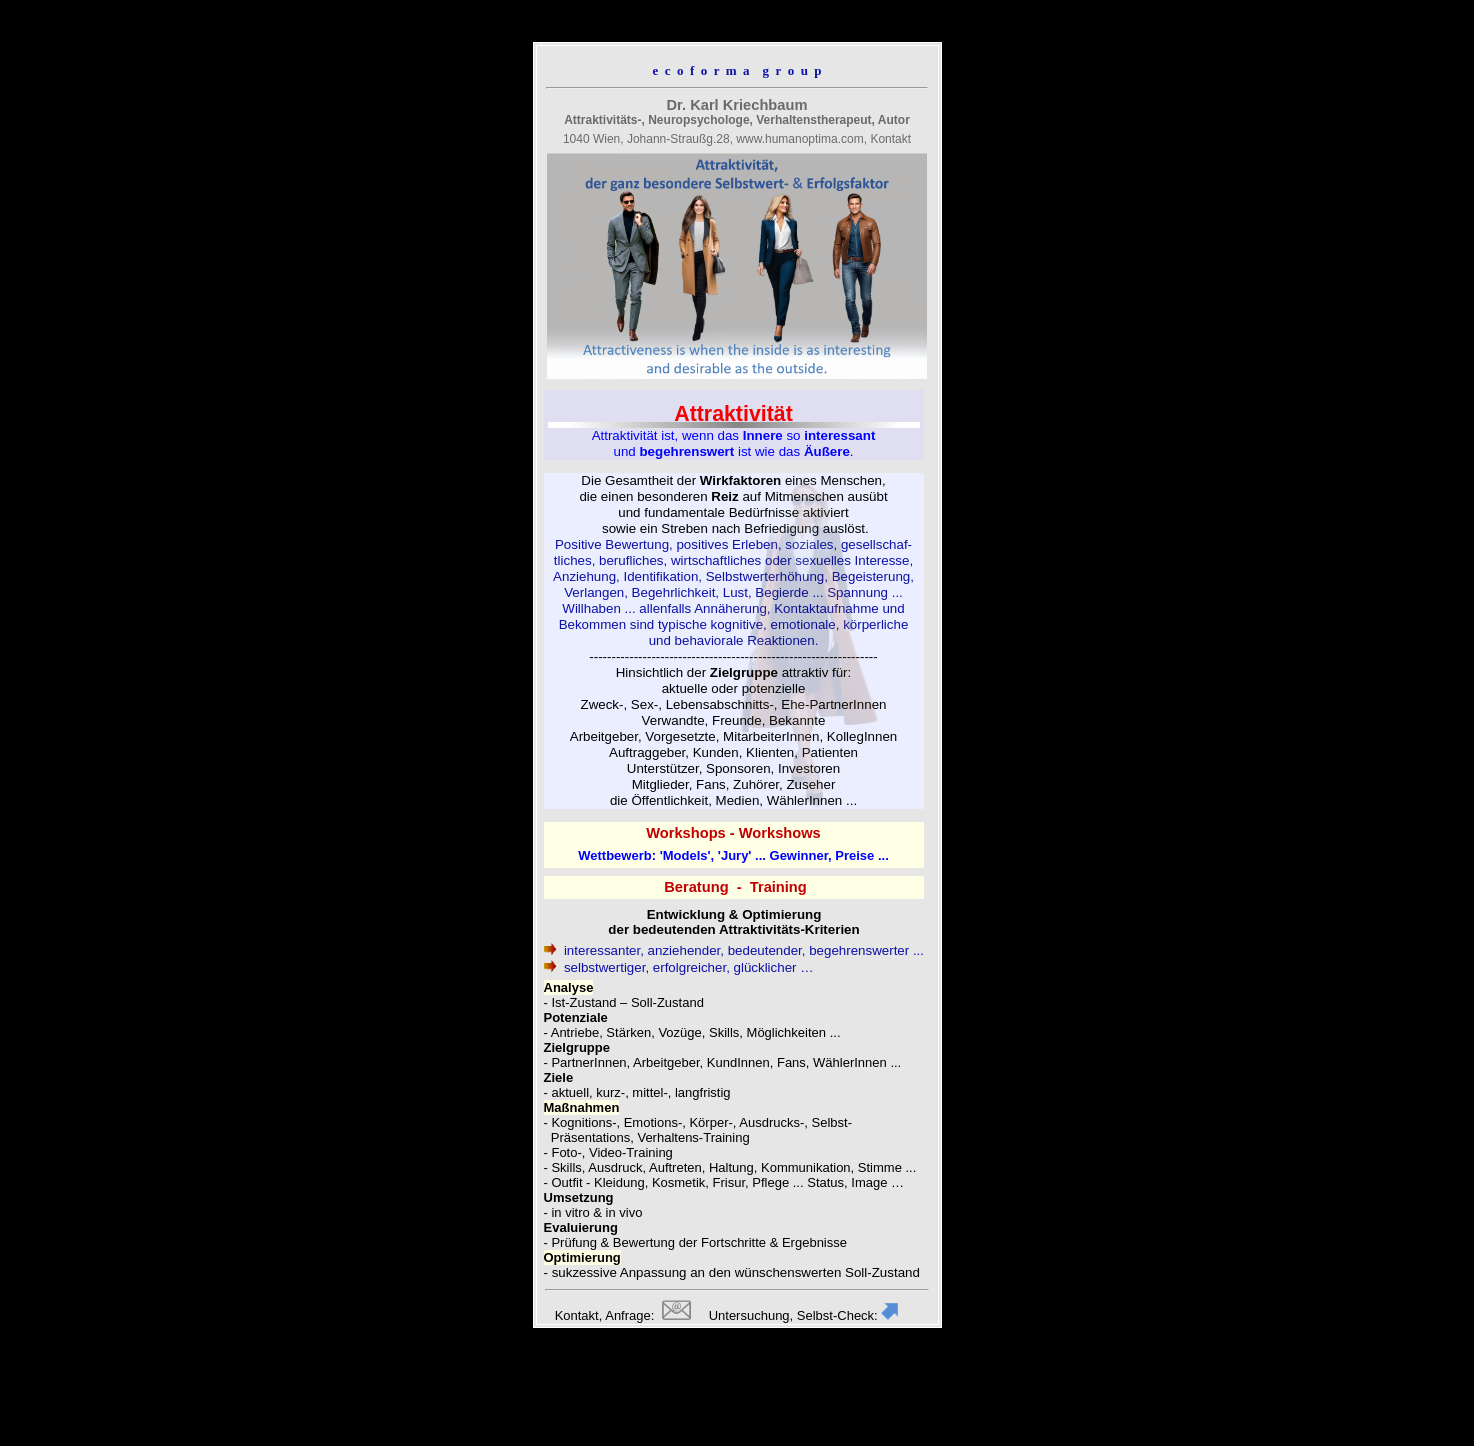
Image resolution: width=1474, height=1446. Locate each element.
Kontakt (890, 139)
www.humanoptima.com (799, 139)
